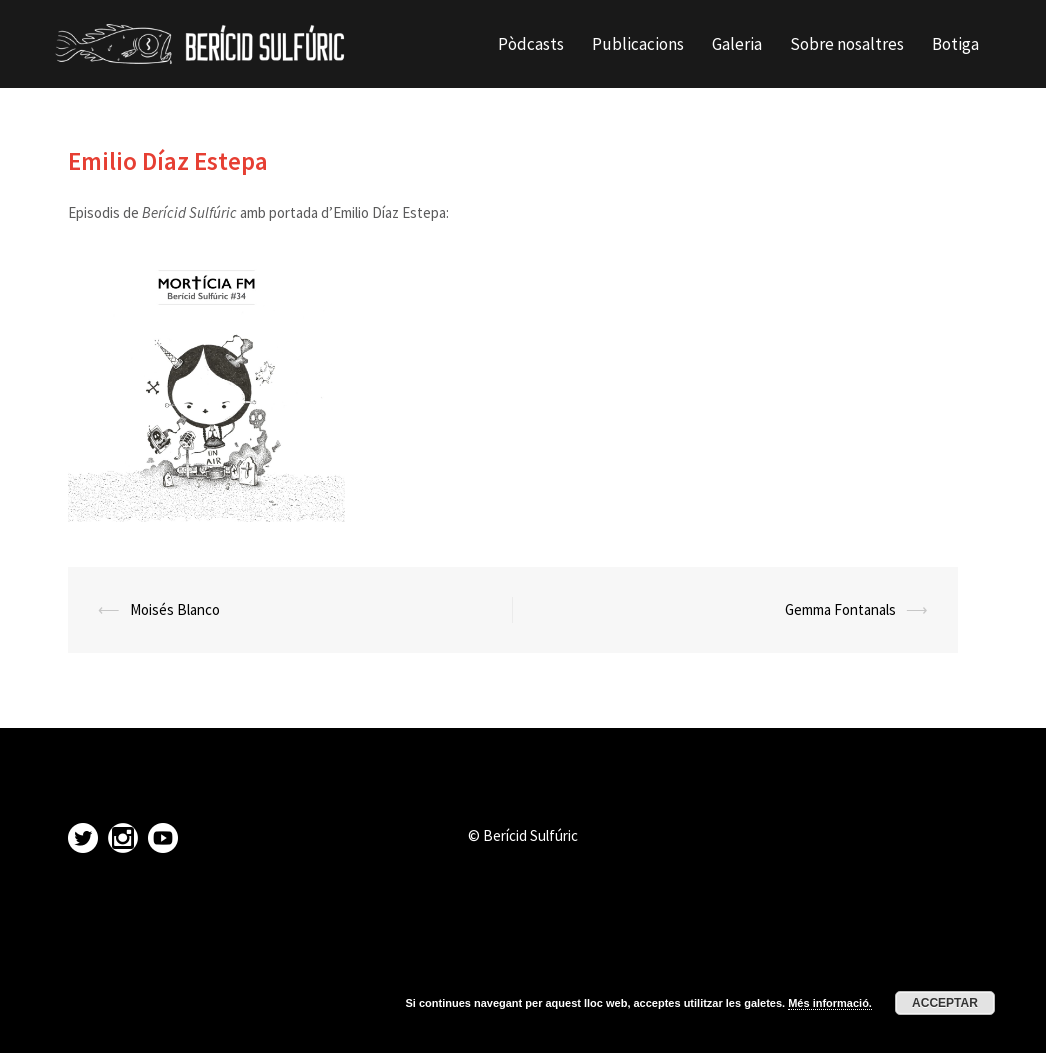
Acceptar (945, 1003)
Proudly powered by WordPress (151, 1020)
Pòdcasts (531, 44)
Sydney (333, 1020)
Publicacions (638, 44)
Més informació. (830, 1003)
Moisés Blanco (175, 609)
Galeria (737, 44)
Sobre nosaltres (847, 44)
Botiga (955, 44)
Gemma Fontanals (840, 609)
